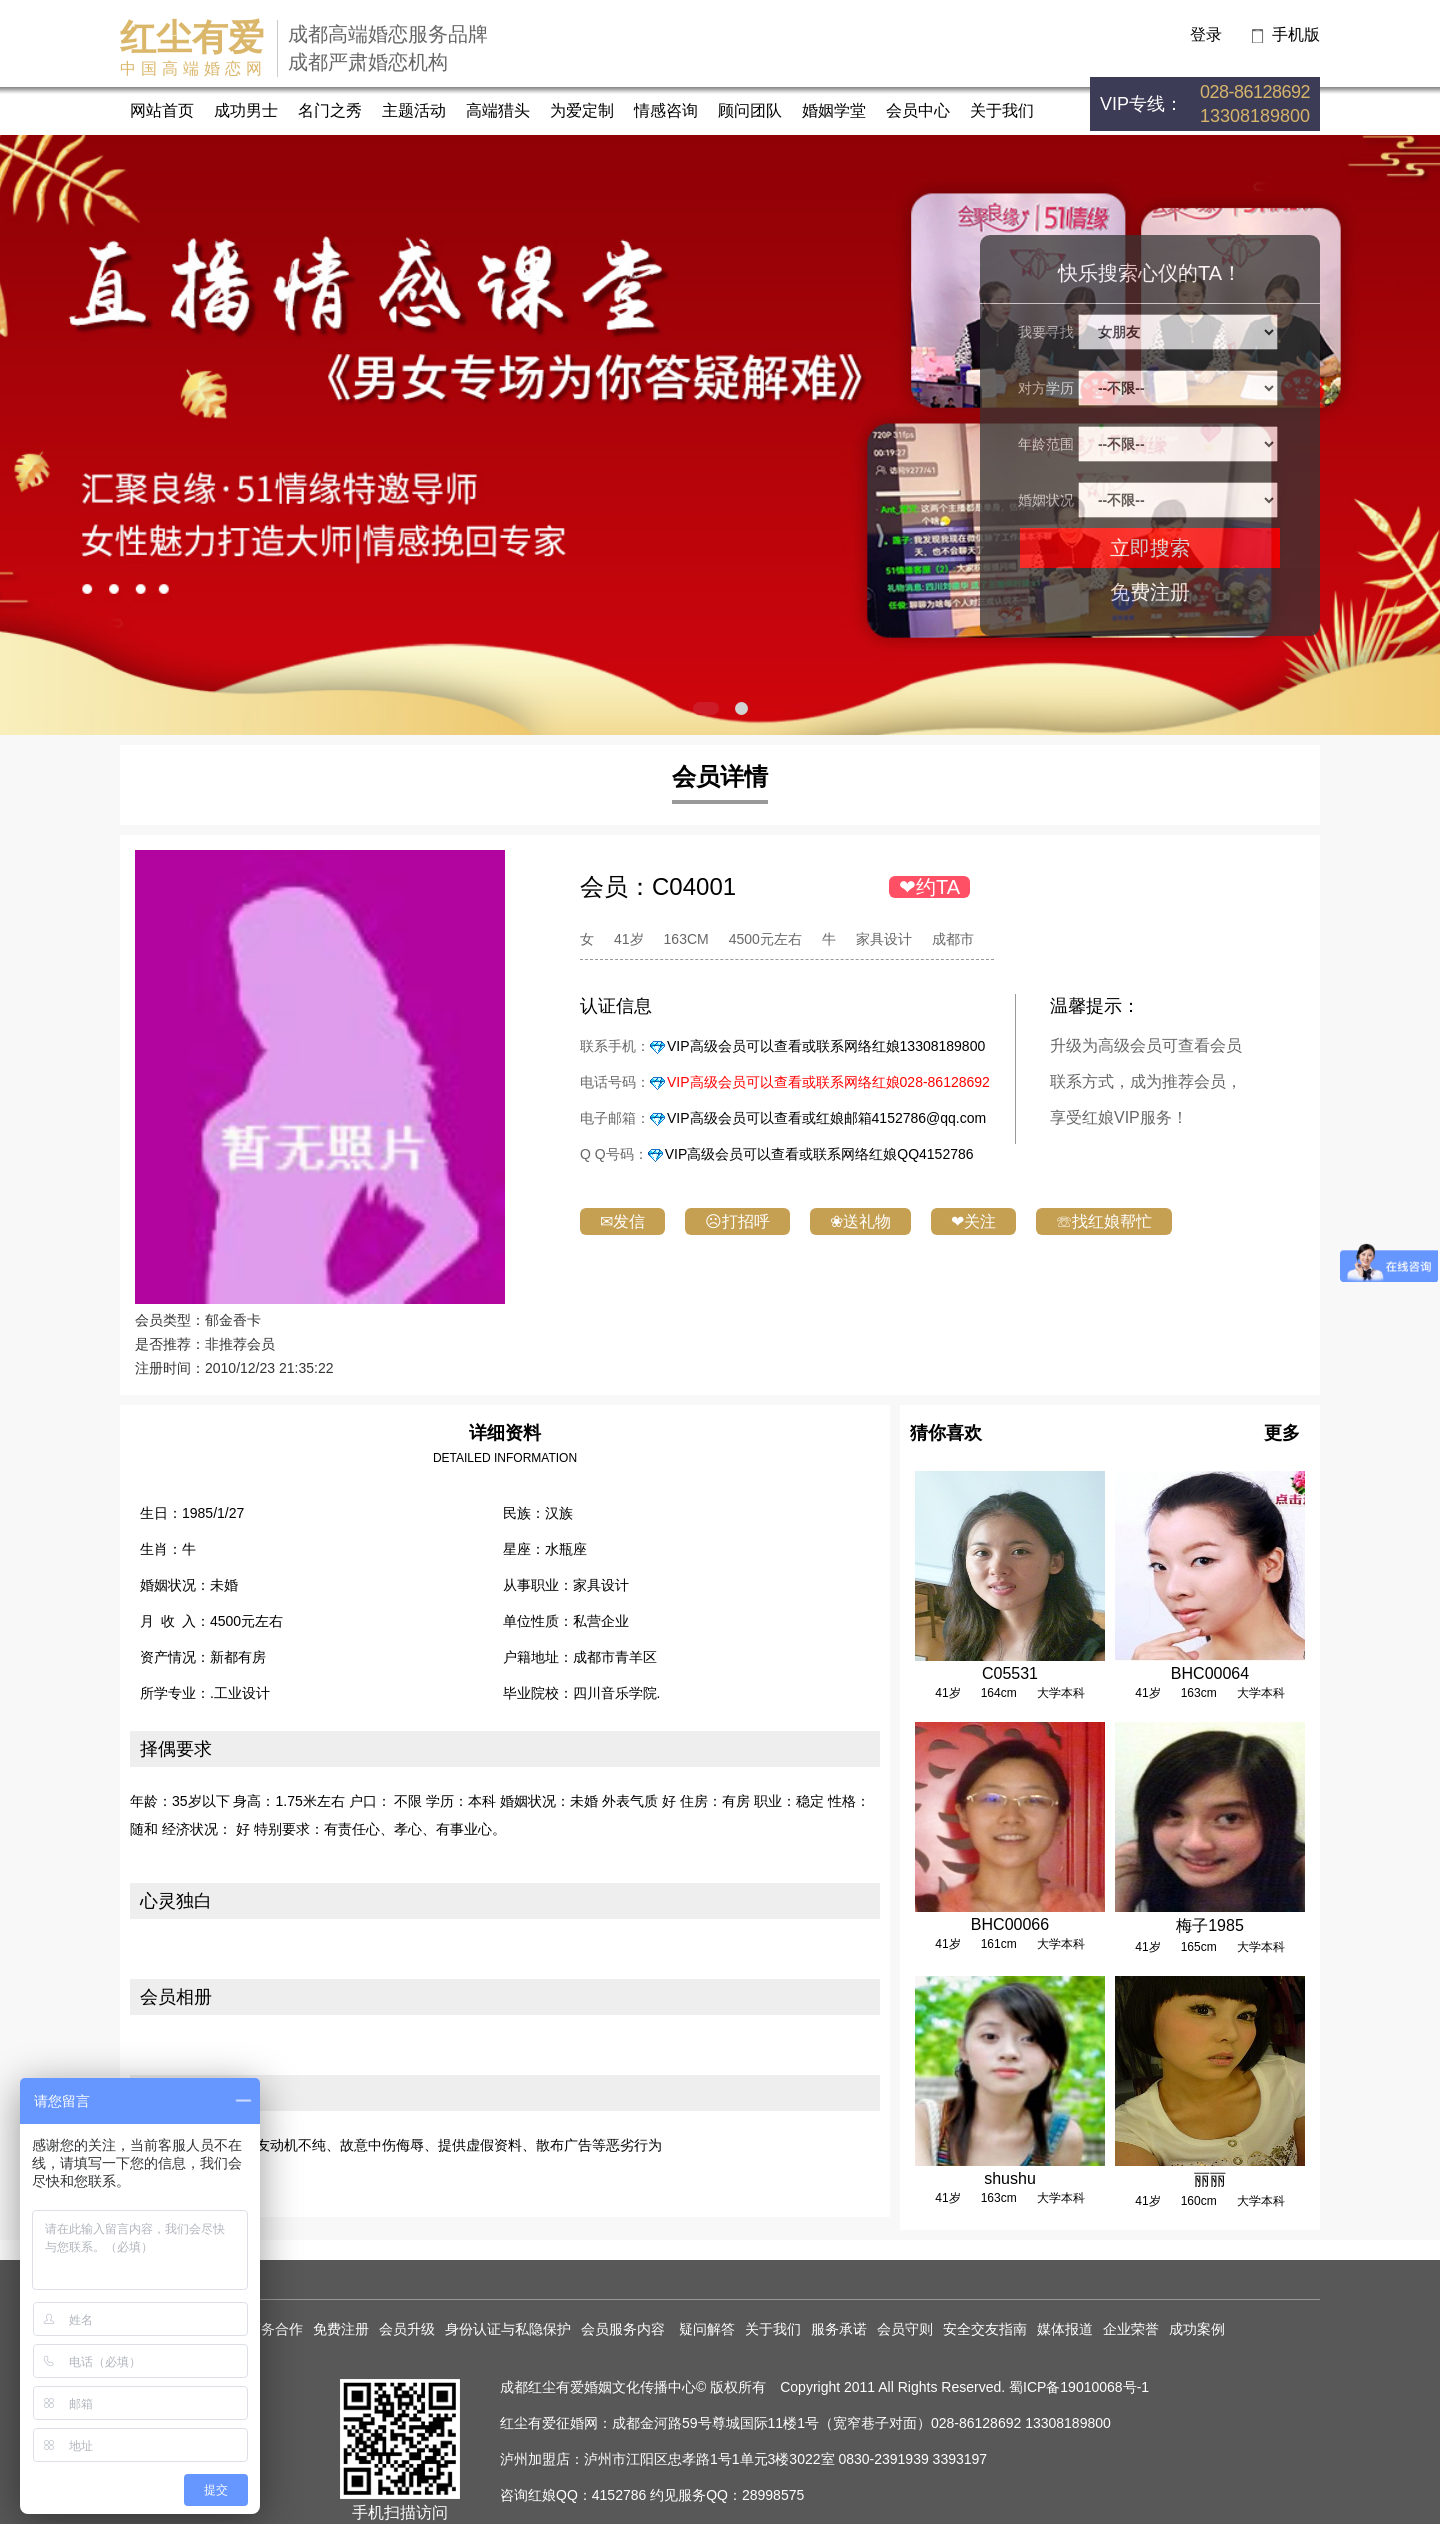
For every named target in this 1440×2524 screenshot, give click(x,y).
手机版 (1296, 34)
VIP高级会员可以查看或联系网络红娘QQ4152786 (819, 1154)
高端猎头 (498, 110)
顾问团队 (750, 110)
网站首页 (162, 110)
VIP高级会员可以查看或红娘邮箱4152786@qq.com (826, 1118)
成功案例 (1197, 2329)
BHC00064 (1210, 1673)
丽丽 (1210, 2179)
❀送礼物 (860, 1221)
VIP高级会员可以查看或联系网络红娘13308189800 (826, 1046)
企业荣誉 (1131, 2329)
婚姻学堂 (834, 110)
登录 (1206, 34)
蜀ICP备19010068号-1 (1079, 2387)
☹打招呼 (737, 1221)
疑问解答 (707, 2329)
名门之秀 (330, 110)
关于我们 (1002, 110)
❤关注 (973, 1221)
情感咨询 (666, 110)
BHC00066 (1010, 1924)
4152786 (619, 2495)
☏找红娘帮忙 (1104, 1221)
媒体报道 (1065, 2329)
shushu (1010, 2178)
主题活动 (414, 110)
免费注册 (1150, 592)
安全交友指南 (985, 2329)
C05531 (1010, 1673)
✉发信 (622, 1221)
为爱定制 (582, 110)
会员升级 (407, 2329)
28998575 (773, 2495)
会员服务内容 (625, 2329)
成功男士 (246, 110)
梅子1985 (1210, 1925)
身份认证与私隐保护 (508, 2329)
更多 (1282, 1433)
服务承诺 (839, 2329)
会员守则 (905, 2329)
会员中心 (918, 110)
